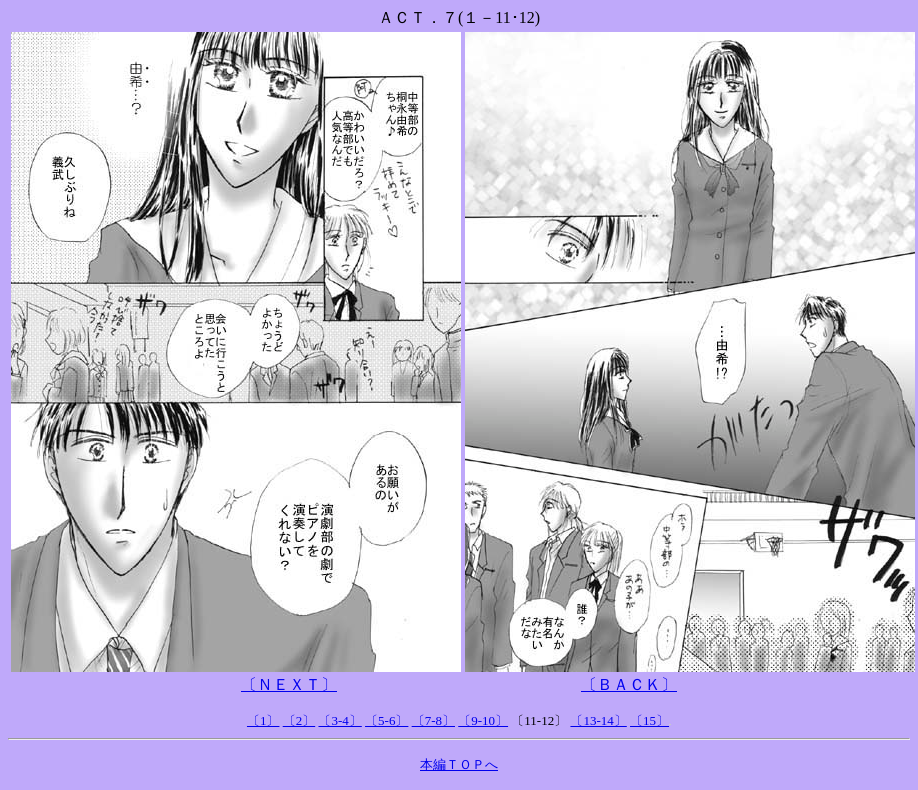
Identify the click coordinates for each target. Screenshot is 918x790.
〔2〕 (299, 720)
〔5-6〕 (386, 720)
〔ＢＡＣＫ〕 (629, 684)
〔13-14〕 (598, 720)
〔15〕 (649, 720)
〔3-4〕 (339, 720)
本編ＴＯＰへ (459, 764)
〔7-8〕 (433, 720)
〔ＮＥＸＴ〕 (289, 684)
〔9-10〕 (483, 720)
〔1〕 (263, 720)
